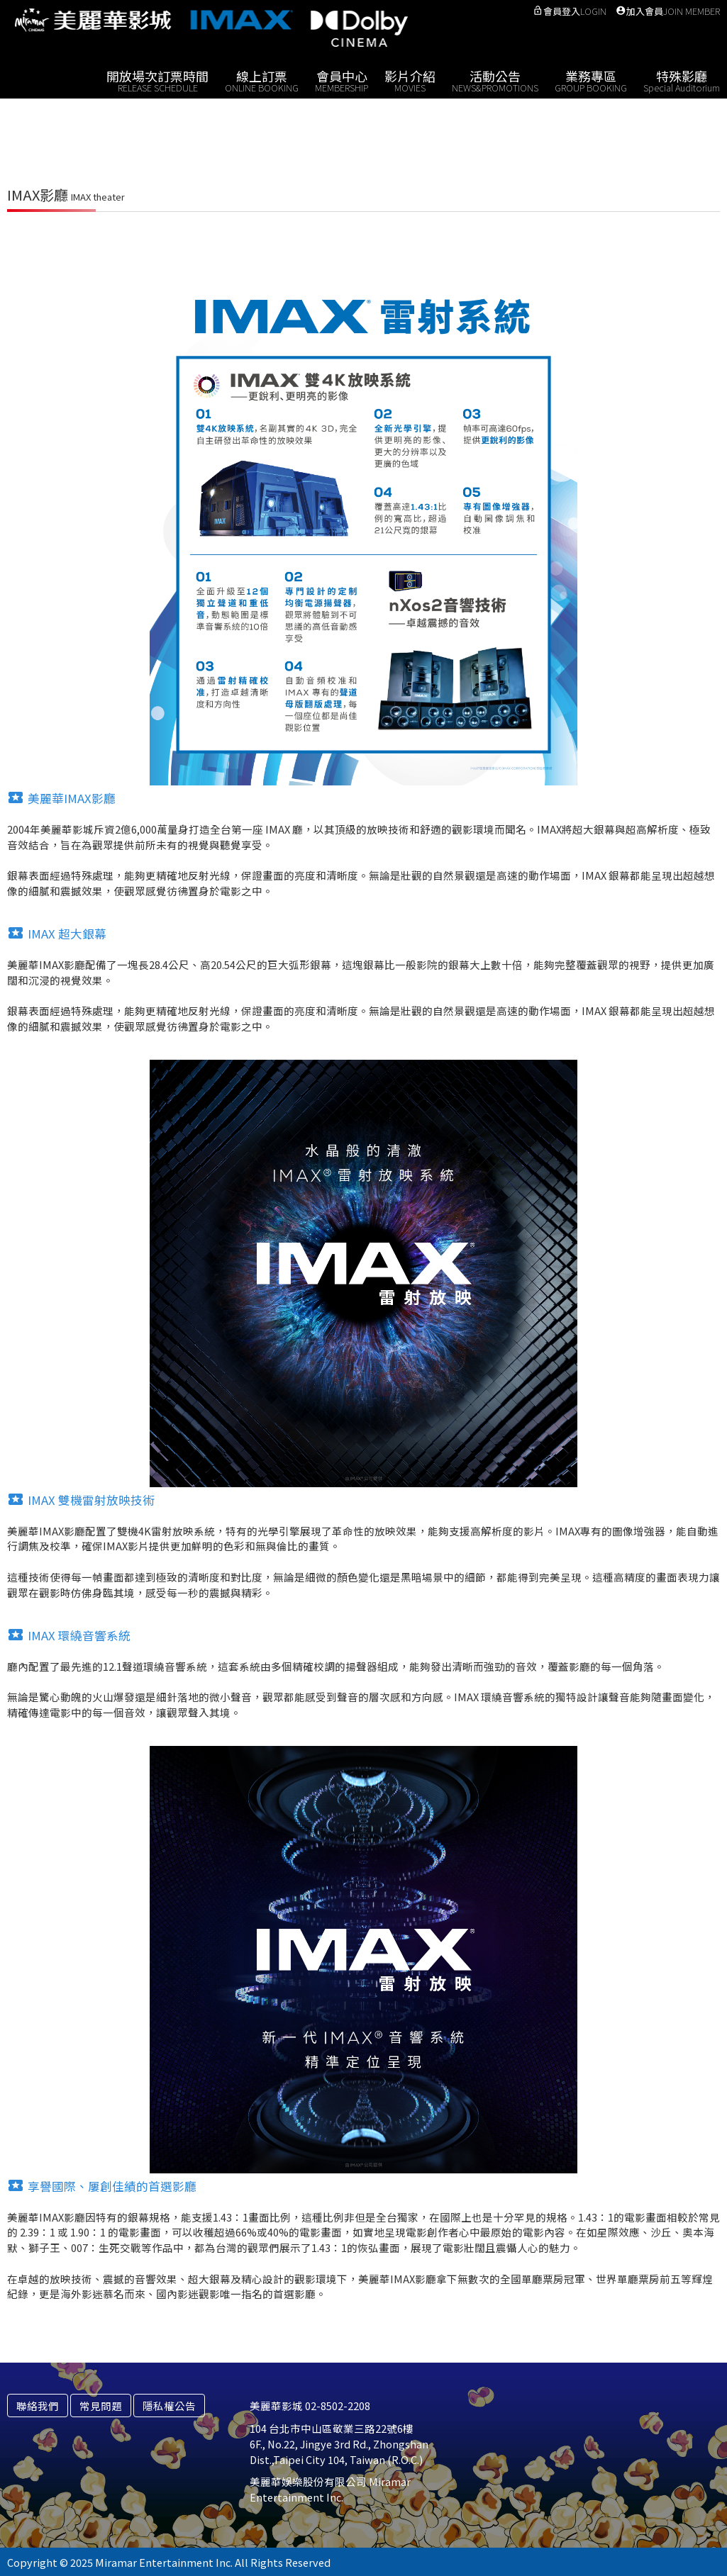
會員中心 (341, 80)
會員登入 (569, 11)
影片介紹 (409, 80)
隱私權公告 (169, 2405)
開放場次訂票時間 (157, 80)
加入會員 (668, 11)
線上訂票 (262, 80)
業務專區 (591, 80)
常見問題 (100, 2405)
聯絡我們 (37, 2405)
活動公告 (495, 80)
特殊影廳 (681, 80)
